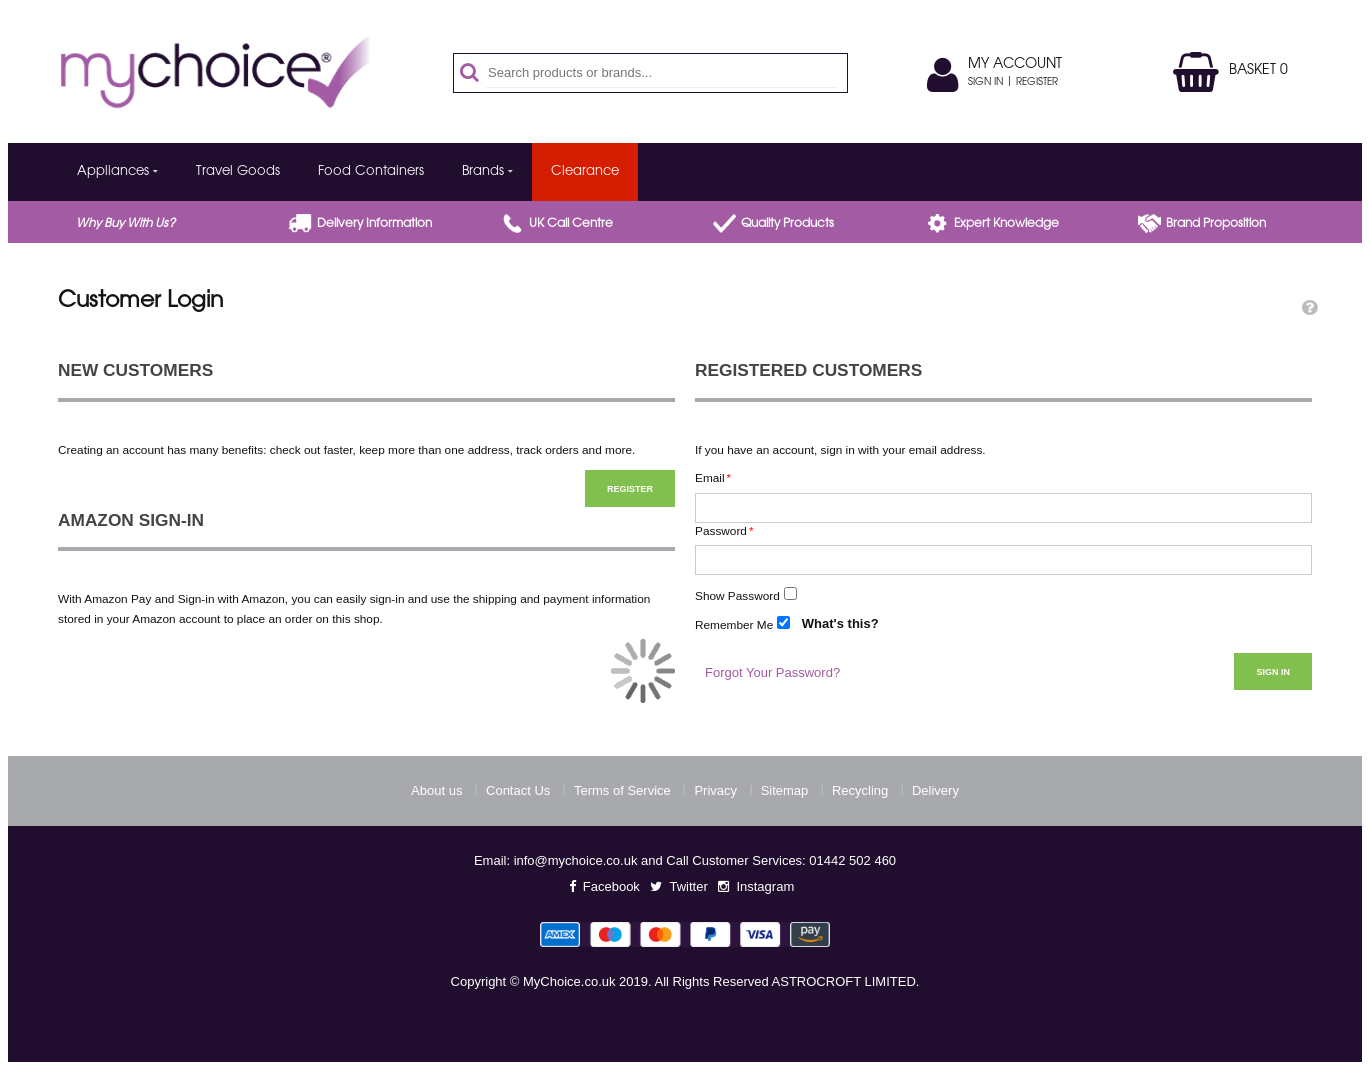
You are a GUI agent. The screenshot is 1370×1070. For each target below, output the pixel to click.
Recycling (860, 790)
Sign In (985, 83)
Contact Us (518, 790)
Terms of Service (622, 790)
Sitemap (785, 790)
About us (436, 790)
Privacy (715, 790)
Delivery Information (374, 224)
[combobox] (661, 73)
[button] (1309, 308)
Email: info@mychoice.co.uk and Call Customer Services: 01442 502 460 (685, 860)
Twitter (688, 886)
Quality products (787, 224)
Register (1037, 83)
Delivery (935, 790)
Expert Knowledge (1006, 224)
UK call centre (571, 224)
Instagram (765, 886)
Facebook (611, 886)
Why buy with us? (125, 224)
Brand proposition (1216, 224)
